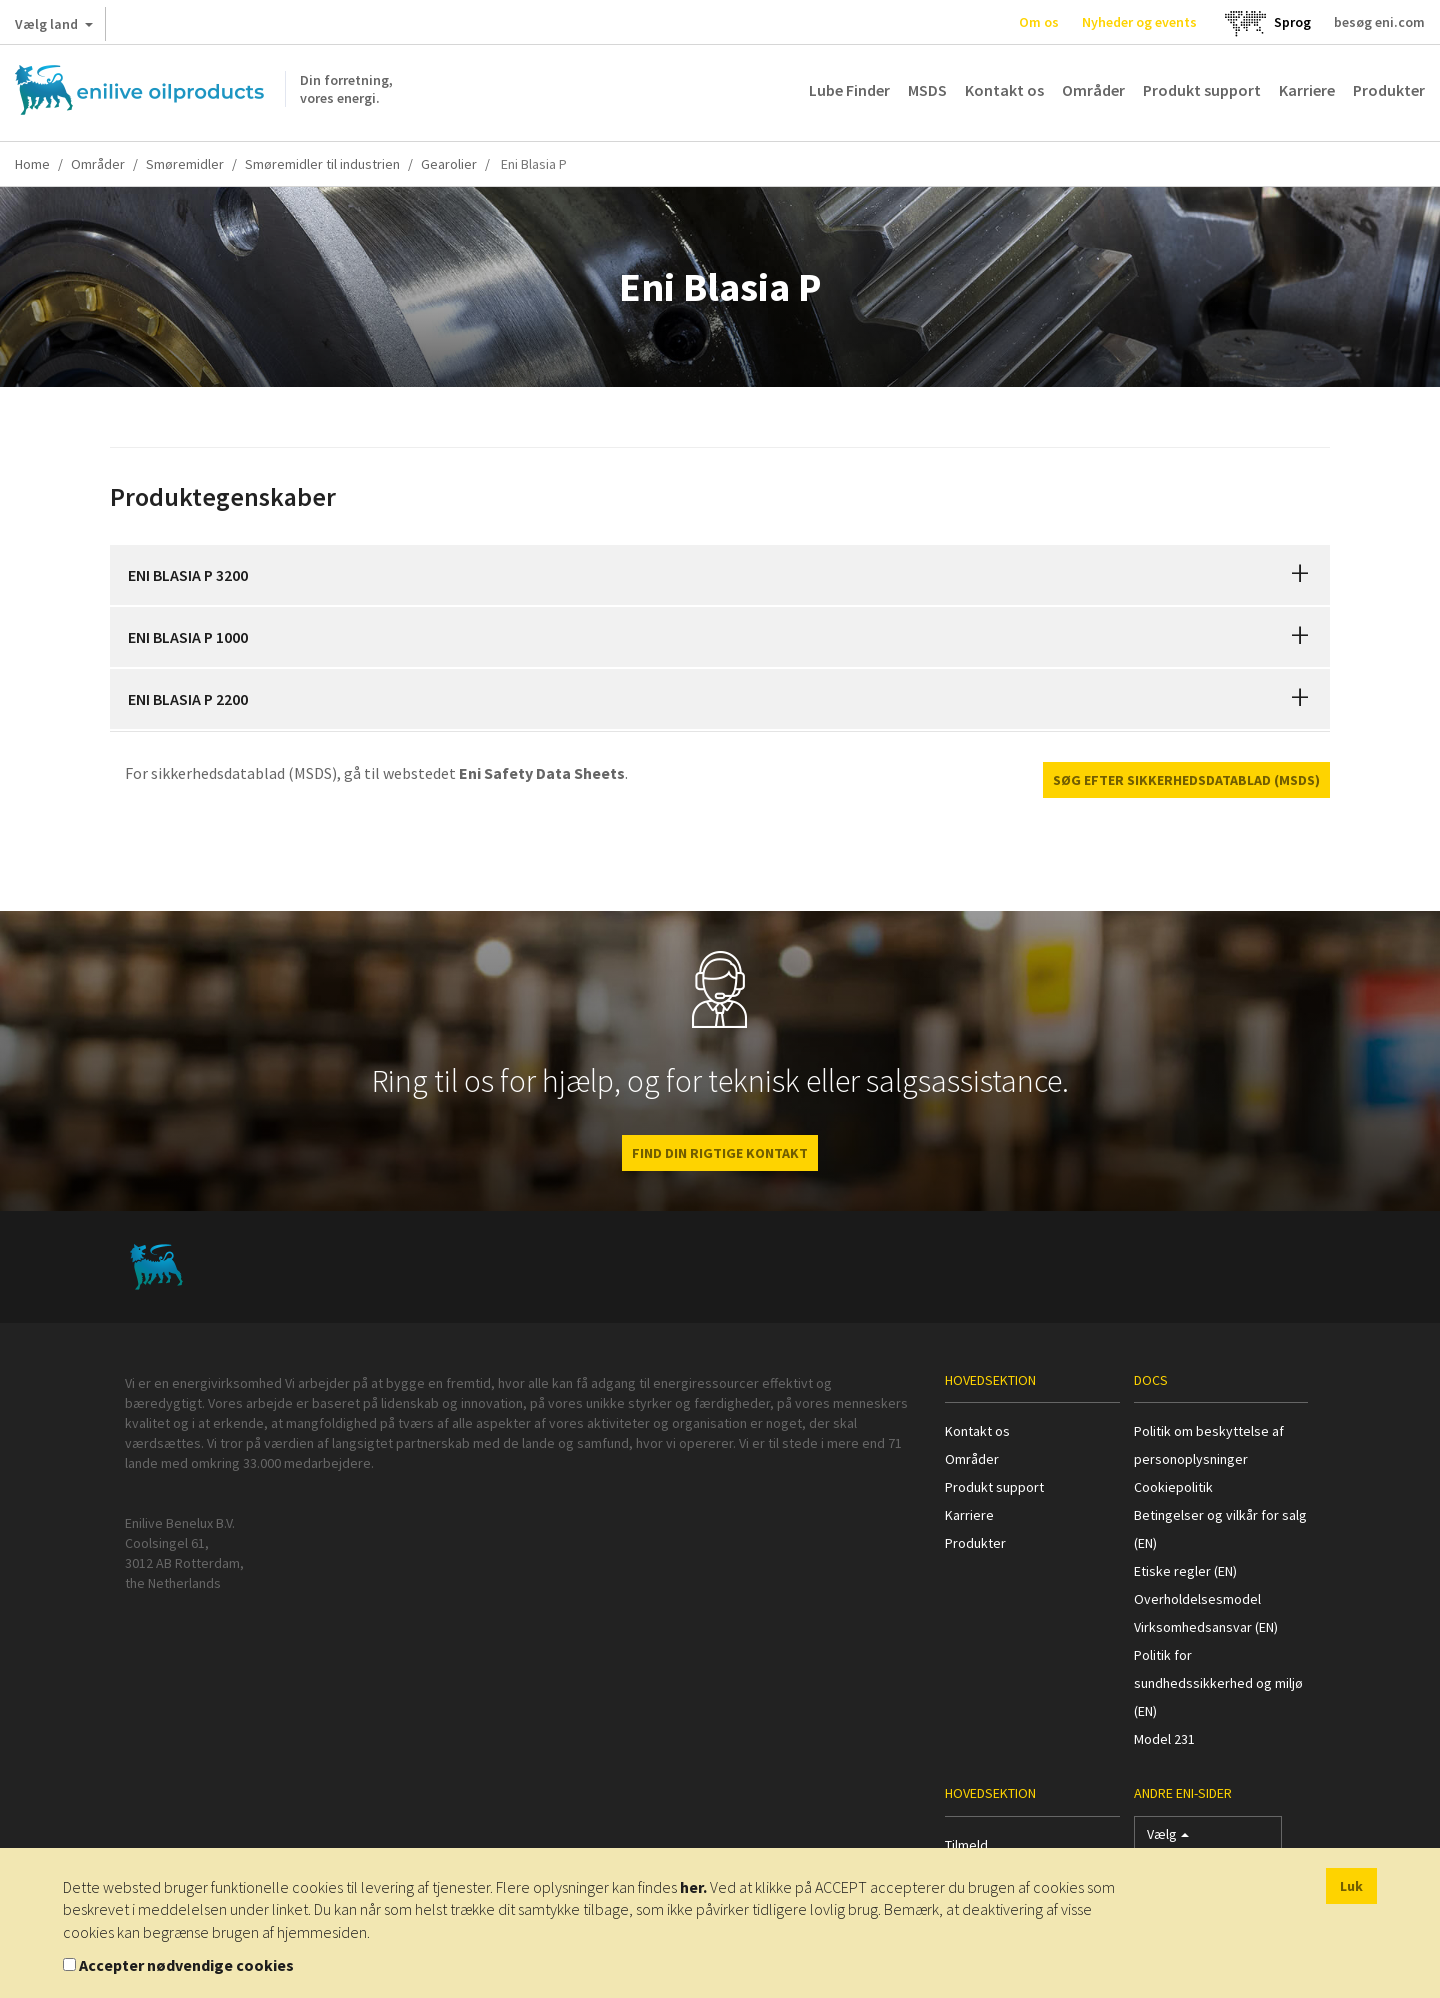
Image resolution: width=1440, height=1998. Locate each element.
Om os (1039, 22)
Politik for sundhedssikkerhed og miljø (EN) (1218, 1683)
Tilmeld (966, 1845)
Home (32, 164)
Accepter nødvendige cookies (186, 1965)
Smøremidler (185, 164)
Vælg (1168, 1838)
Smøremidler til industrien (322, 164)
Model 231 (1164, 1739)
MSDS (927, 90)
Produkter (1389, 90)
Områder (1093, 90)
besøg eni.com (1379, 22)
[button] (1300, 575)
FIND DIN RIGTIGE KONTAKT (720, 1153)
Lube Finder (849, 90)
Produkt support (1202, 90)
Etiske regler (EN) (1185, 1571)
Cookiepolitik (1173, 1487)
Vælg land (54, 28)
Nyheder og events (1139, 22)
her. (693, 1887)
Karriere (1307, 90)
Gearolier (449, 164)
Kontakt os (1004, 90)
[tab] (720, 575)
